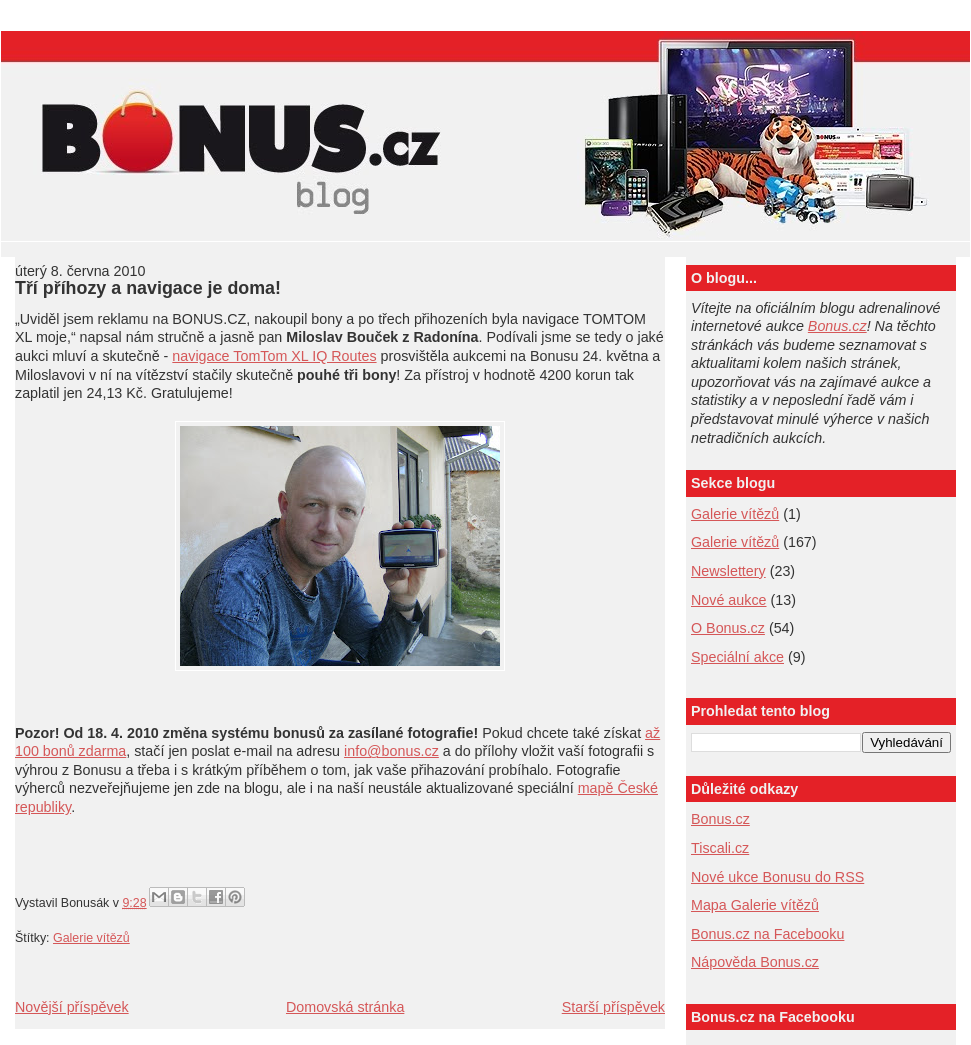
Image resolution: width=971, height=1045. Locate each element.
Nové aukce (729, 600)
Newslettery (728, 571)
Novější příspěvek (72, 1007)
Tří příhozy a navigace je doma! (148, 288)
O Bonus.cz (728, 628)
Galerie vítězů (91, 938)
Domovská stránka (345, 1007)
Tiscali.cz (720, 848)
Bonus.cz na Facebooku (767, 934)
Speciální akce (737, 657)
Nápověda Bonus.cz (755, 962)
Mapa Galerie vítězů (755, 905)
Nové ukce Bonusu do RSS (777, 877)
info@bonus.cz (391, 751)
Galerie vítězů (735, 514)
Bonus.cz (837, 326)
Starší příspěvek (613, 1007)
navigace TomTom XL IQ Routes (274, 356)
